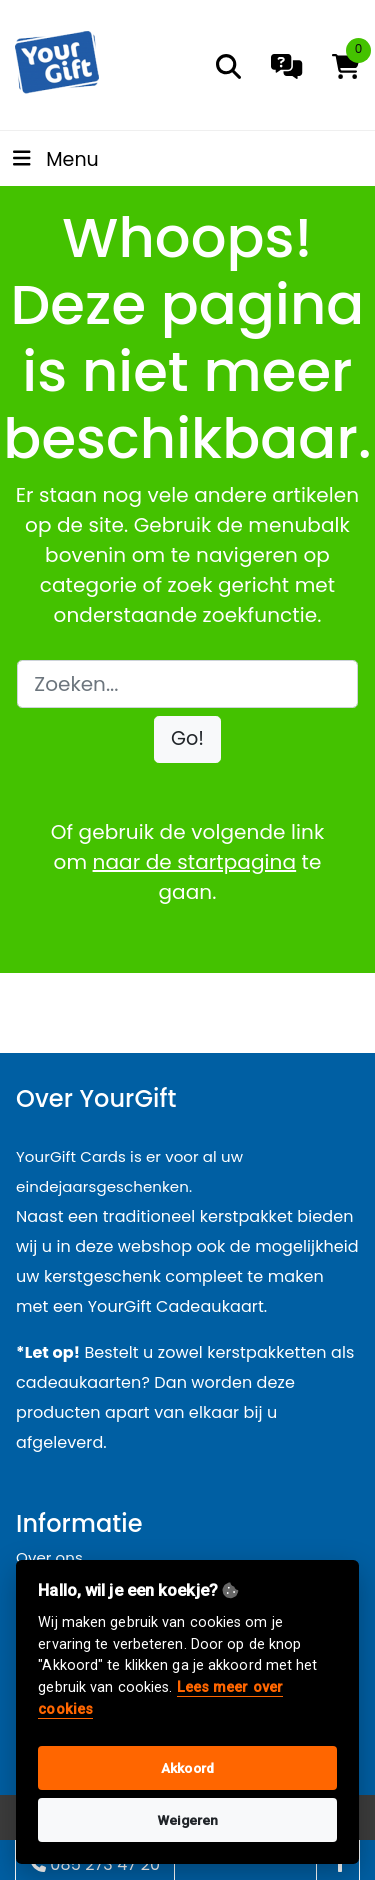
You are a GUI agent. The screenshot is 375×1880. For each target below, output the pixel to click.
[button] (187, 739)
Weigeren (188, 1820)
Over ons (49, 1557)
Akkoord (187, 1768)
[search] (228, 66)
